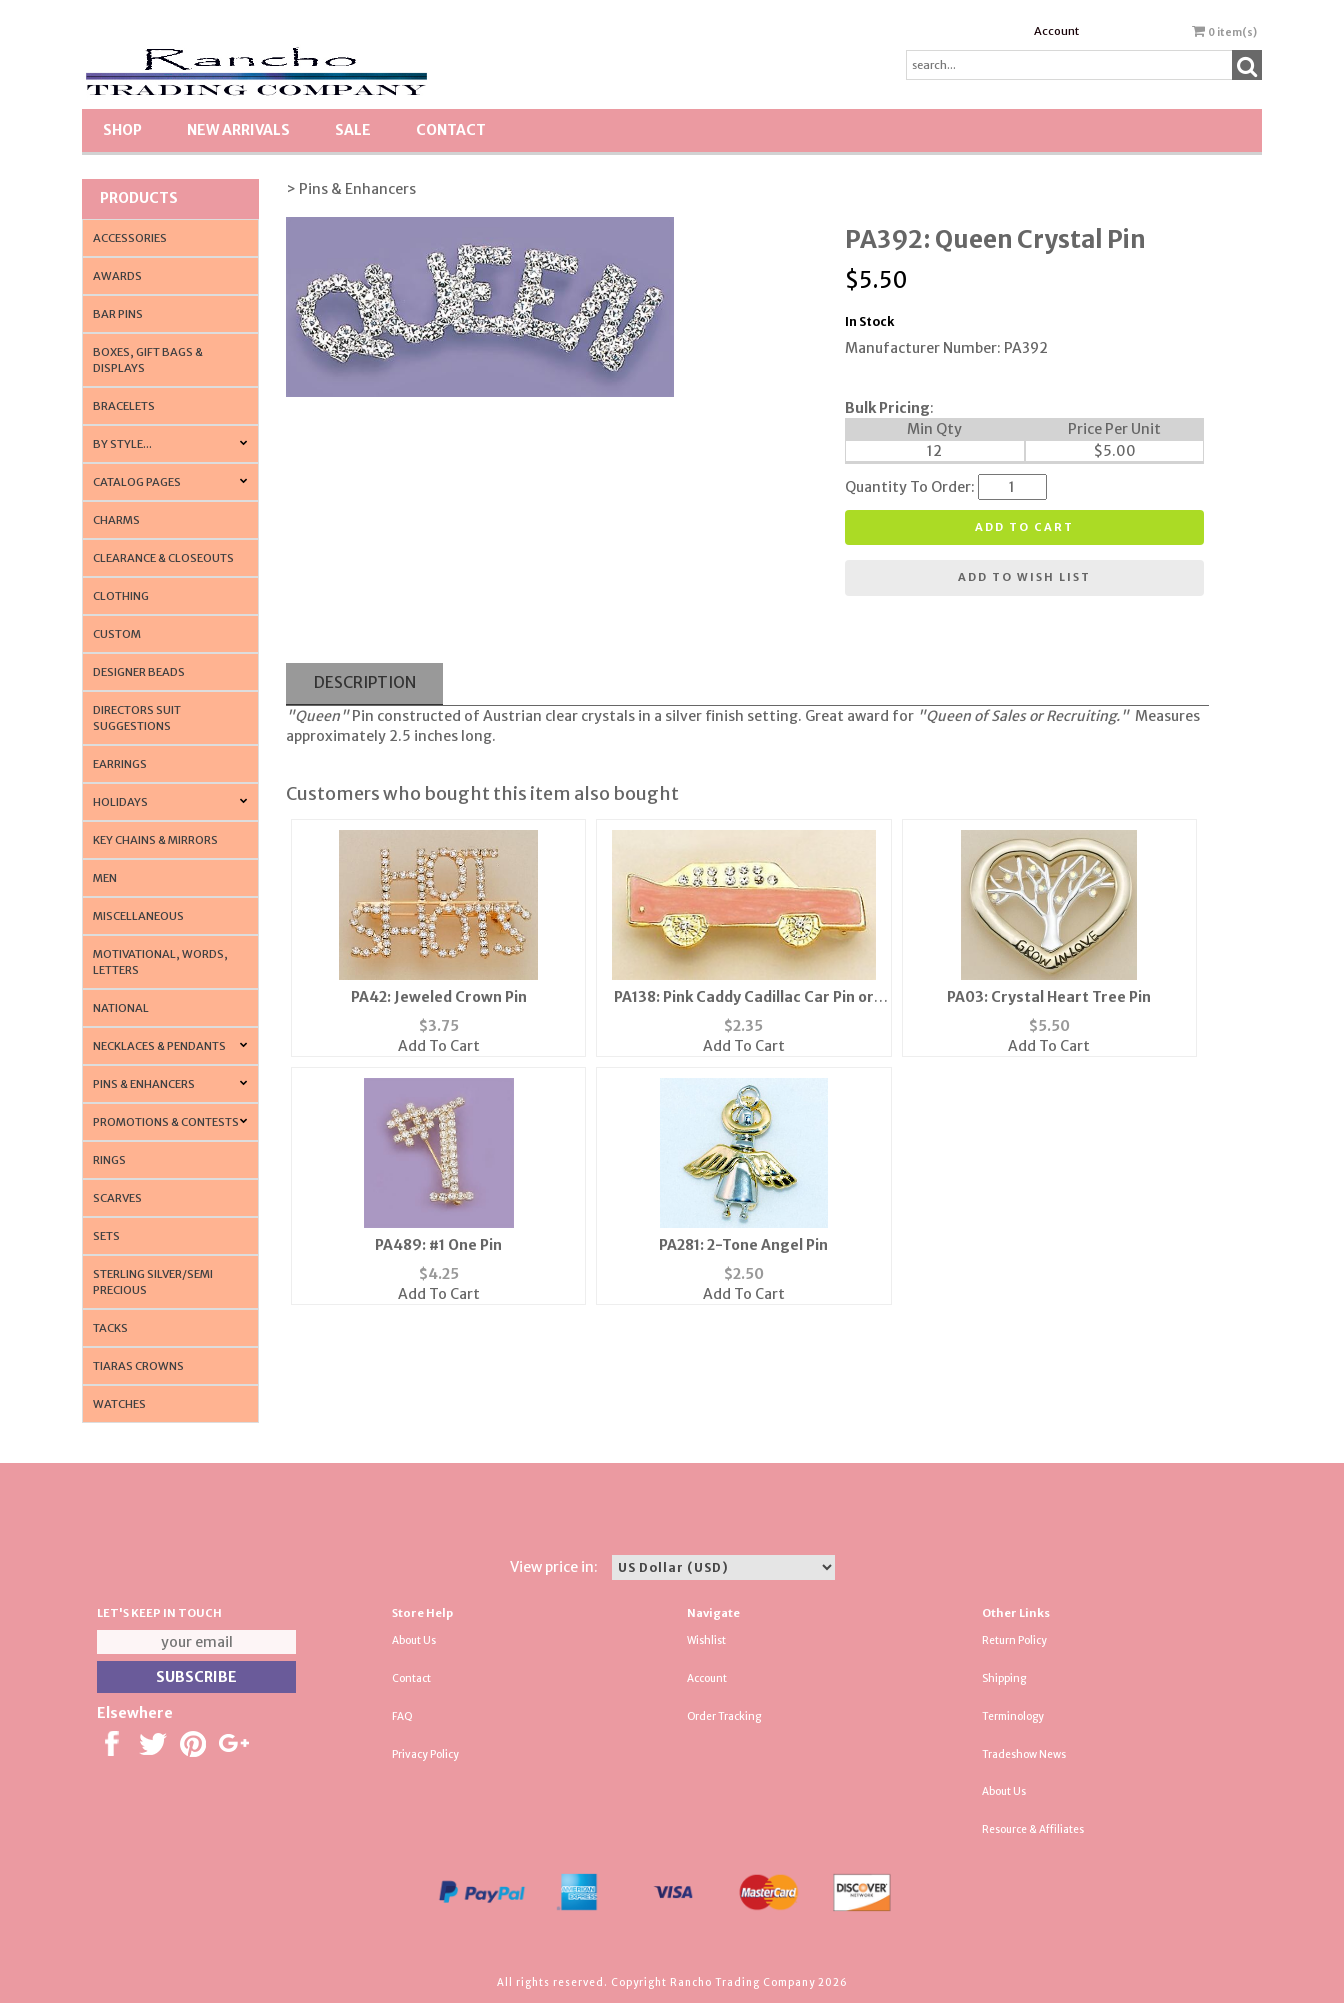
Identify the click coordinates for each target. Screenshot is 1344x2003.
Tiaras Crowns (138, 1366)
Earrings (120, 764)
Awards (117, 276)
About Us (414, 1640)
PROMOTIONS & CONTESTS (166, 1122)
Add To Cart (439, 1046)
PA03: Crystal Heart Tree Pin (1049, 997)
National (121, 1008)
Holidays (120, 802)
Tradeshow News (1024, 1754)
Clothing (121, 596)
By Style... (122, 444)
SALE (353, 130)
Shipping (1004, 1678)
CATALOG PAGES (137, 482)
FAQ (402, 1716)
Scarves (117, 1198)
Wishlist (706, 1640)
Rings (109, 1160)
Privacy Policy (425, 1754)
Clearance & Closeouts (163, 558)
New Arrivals (238, 130)
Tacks (110, 1328)
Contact (451, 130)
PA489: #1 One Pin (438, 1245)
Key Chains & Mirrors (155, 840)
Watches (119, 1404)
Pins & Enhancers (144, 1084)
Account (1056, 31)
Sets (106, 1236)
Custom (117, 634)
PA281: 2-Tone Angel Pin (743, 1245)
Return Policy (1014, 1640)
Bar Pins (118, 314)
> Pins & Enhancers (351, 189)
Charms (116, 520)
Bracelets (124, 406)
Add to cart (1024, 527)
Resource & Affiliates (1033, 1829)
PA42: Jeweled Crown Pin (439, 997)
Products (139, 198)
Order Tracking (724, 1716)
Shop (122, 130)
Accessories (130, 238)
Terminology (1013, 1716)
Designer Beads (139, 672)
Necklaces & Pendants (159, 1046)
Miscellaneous (138, 916)
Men (105, 878)
